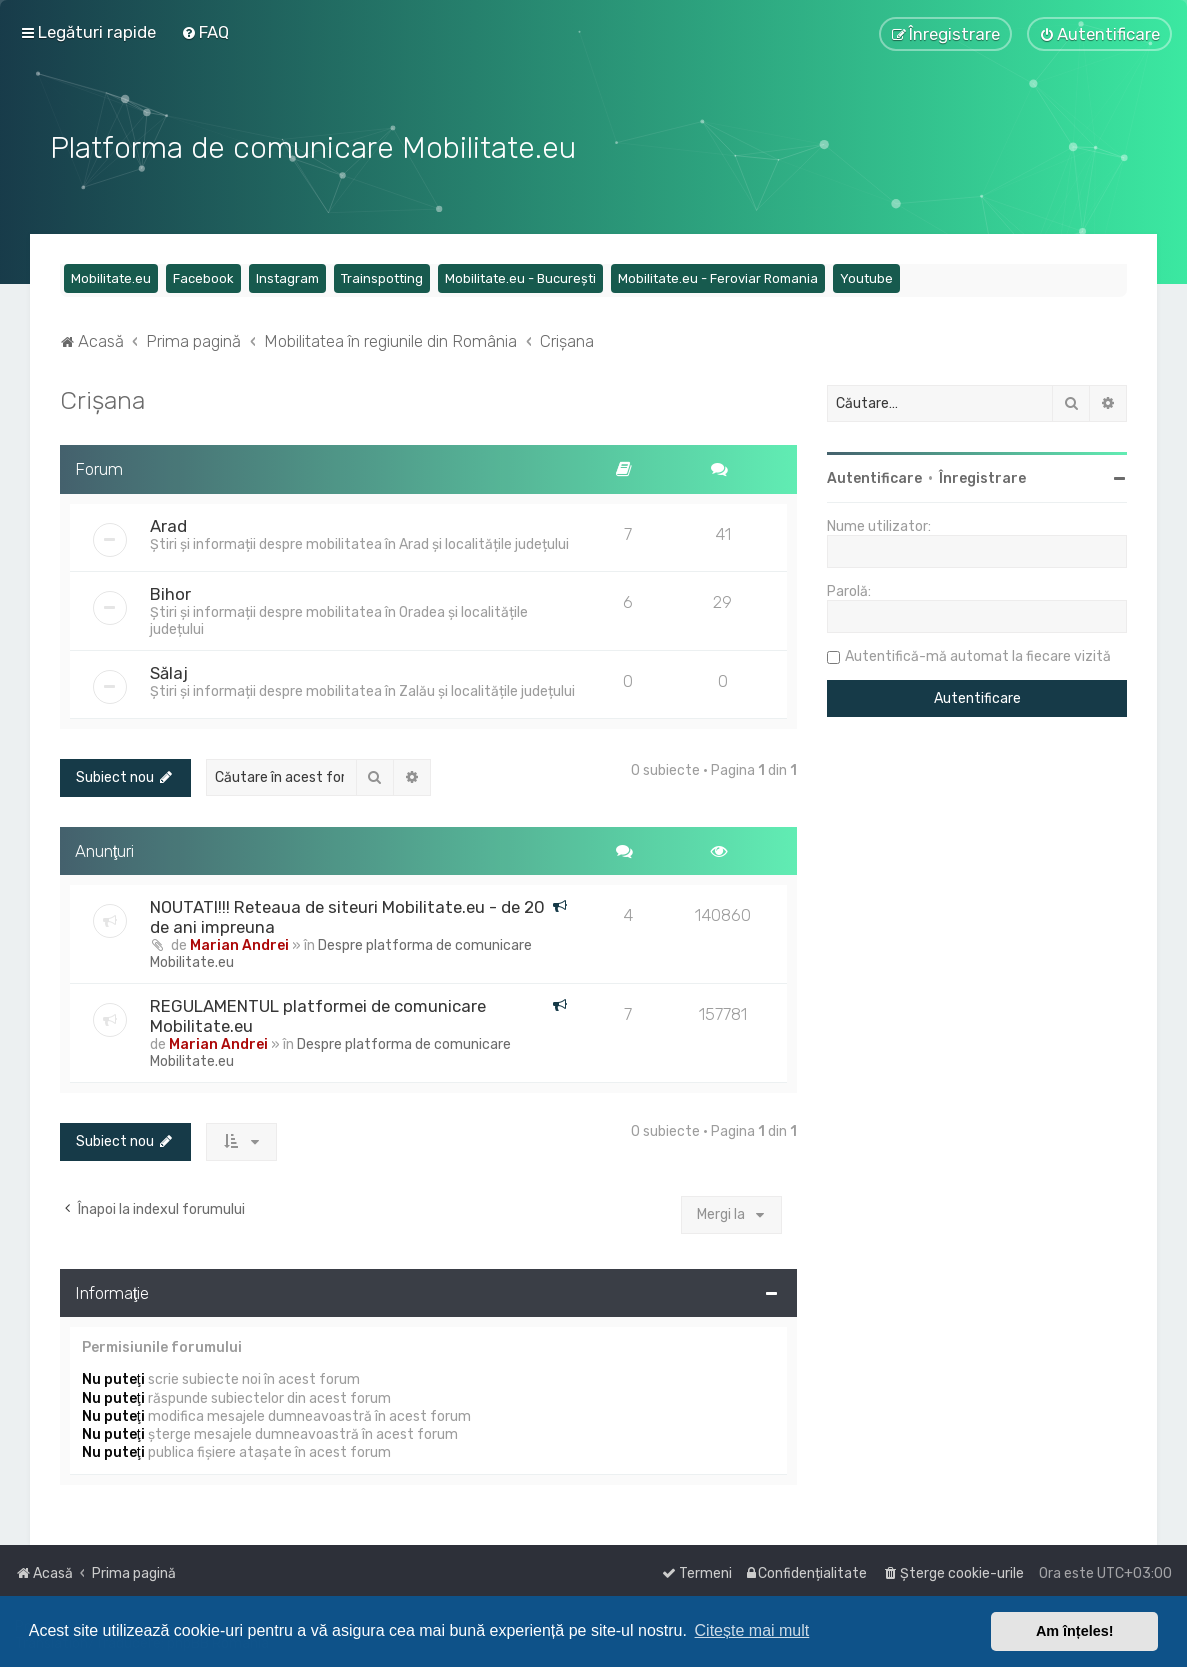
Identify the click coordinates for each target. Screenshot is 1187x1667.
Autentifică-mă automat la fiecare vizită (978, 654)
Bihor (170, 592)
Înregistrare (982, 476)
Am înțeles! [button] (1075, 1631)
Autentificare (874, 476)
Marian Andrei (239, 943)
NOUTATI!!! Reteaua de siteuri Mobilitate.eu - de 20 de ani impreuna (347, 915)
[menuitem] (205, 32)
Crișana (102, 398)
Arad (168, 524)
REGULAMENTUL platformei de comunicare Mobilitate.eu (318, 1014)
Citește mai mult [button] (752, 1630)
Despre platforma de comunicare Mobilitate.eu (341, 952)
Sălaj (169, 671)
